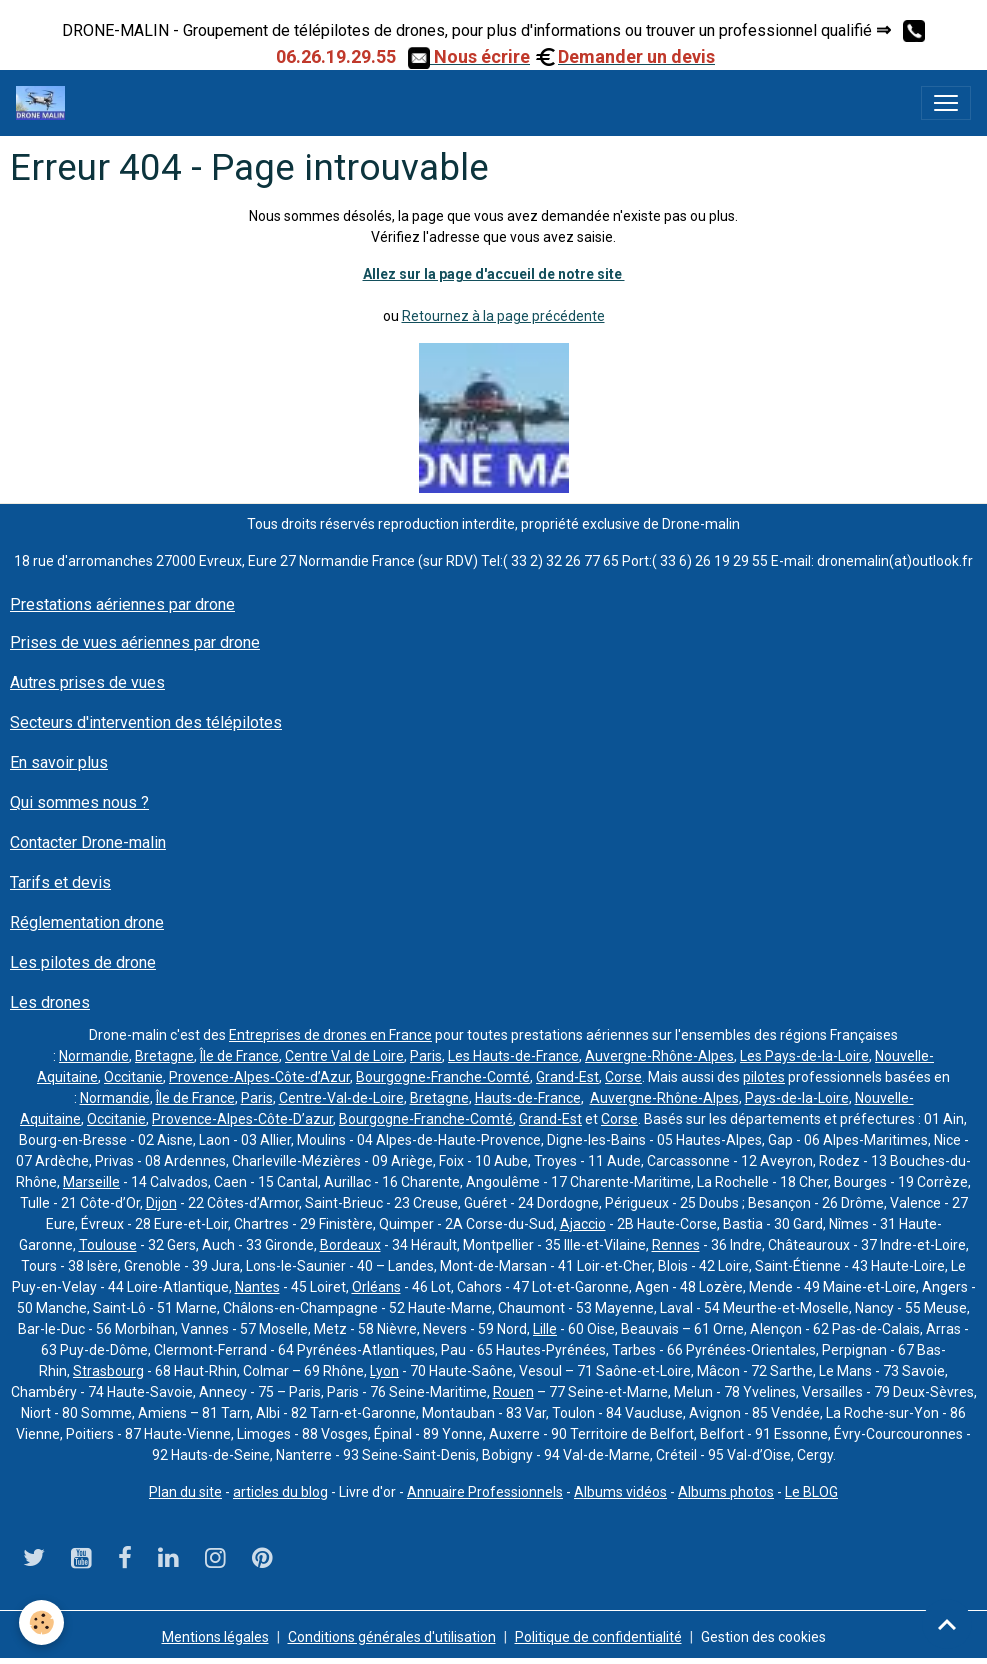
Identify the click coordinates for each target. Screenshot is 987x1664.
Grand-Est (567, 1077)
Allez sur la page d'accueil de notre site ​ (494, 274)
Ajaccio (583, 1224)
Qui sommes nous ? (79, 802)
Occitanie (133, 1077)
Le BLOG (811, 1492)
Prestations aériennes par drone (122, 604)
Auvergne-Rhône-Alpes (659, 1056)
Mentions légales (215, 1637)
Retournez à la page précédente (503, 316)
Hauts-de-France (528, 1098)
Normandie (94, 1056)
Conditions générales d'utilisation (392, 1637)
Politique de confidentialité (598, 1637)
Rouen (513, 1392)
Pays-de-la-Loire (797, 1098)
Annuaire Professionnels (485, 1492)
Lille (545, 1329)
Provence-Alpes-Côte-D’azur (242, 1119)
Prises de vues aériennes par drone (135, 642)
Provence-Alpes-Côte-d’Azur (259, 1077)
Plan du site (185, 1492)
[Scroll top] (947, 1624)
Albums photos (726, 1492)
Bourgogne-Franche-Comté (443, 1077)
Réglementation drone (87, 922)
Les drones (50, 1002)
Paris (426, 1056)
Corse (623, 1077)
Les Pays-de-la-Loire (804, 1056)
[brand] (44, 103)
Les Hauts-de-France (513, 1056)
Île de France (239, 1056)
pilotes (764, 1077)
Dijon (161, 1203)
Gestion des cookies (763, 1637)
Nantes (257, 1287)
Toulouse (108, 1245)
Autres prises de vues (87, 682)
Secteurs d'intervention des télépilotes (146, 722)
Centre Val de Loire (344, 1056)
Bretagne (164, 1056)
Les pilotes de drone (83, 962)
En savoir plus (59, 762)
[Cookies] (42, 1622)
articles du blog (280, 1492)
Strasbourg (108, 1371)
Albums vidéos (620, 1492)
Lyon (384, 1371)
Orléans (376, 1287)
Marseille (91, 1182)
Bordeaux (350, 1245)
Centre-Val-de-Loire (341, 1098)
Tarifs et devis (60, 882)
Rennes (676, 1245)
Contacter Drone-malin (88, 842)
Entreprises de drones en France (330, 1035)
